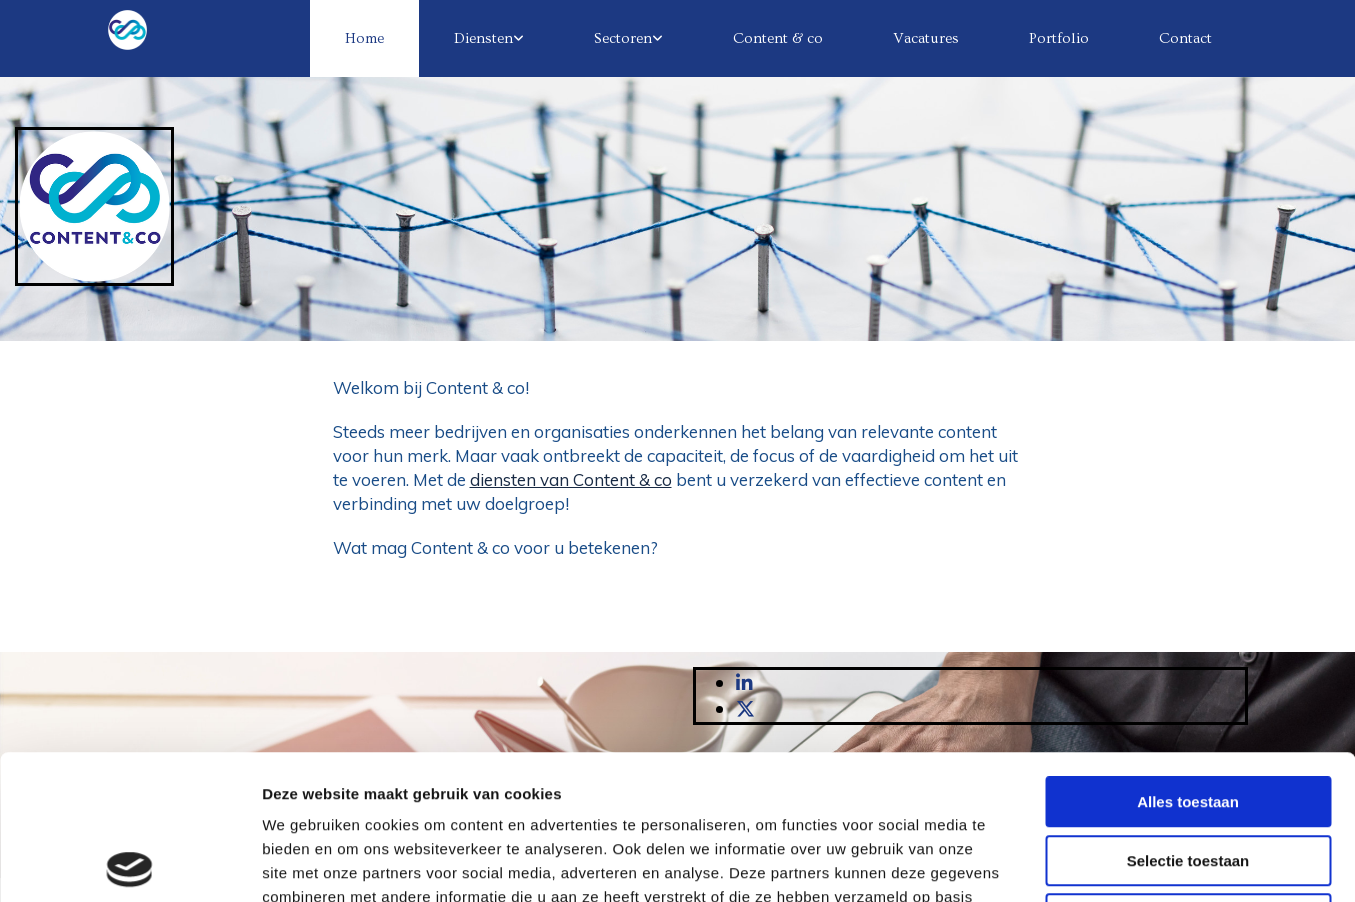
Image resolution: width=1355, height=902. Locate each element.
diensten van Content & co (571, 479)
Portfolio (1059, 38)
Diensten (483, 38)
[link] (489, 38)
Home (364, 38)
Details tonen (1080, 862)
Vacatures (926, 38)
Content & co (778, 38)
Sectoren (623, 38)
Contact (1185, 38)
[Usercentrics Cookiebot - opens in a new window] (129, 863)
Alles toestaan (1188, 657)
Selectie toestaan (1188, 716)
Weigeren (1187, 774)
